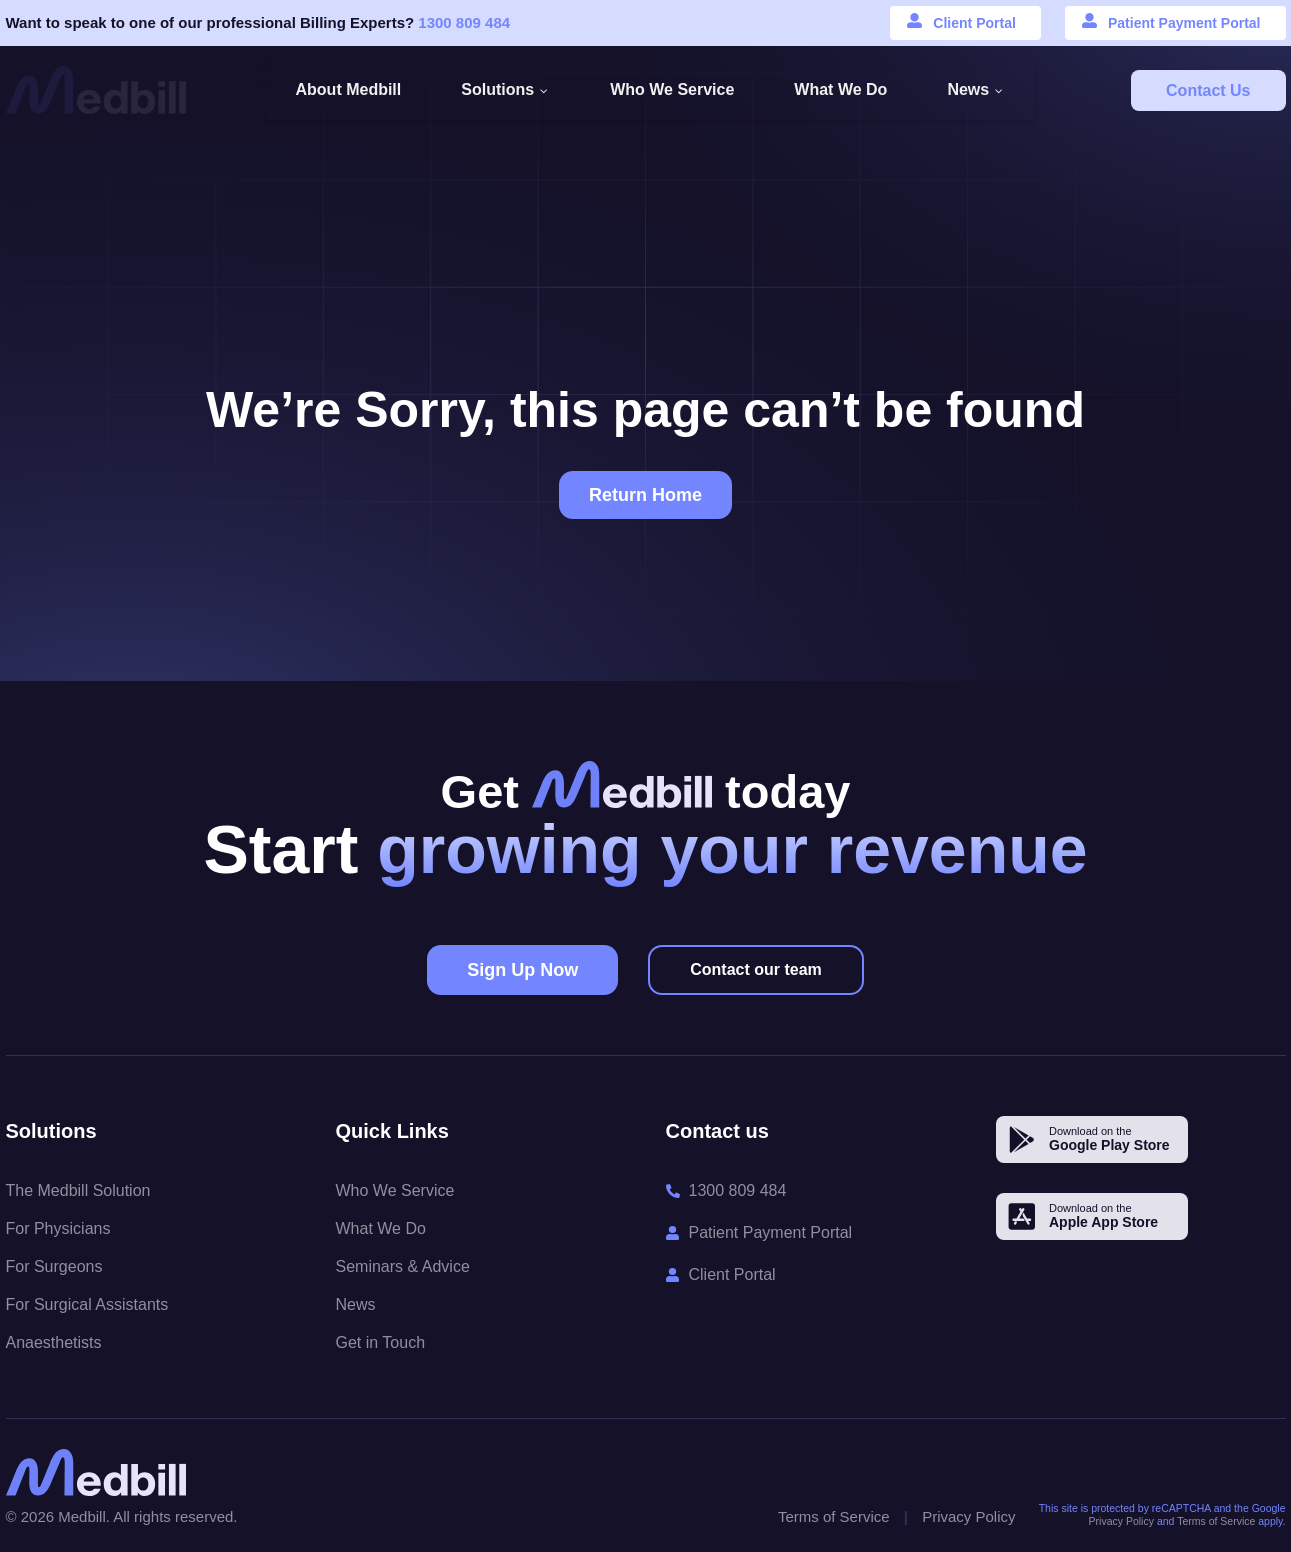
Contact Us (1208, 90)
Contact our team (756, 969)
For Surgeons (54, 1266)
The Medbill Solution (78, 1190)
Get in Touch (381, 1342)
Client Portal (974, 23)
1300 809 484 (464, 22)
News (356, 1304)
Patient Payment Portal (1184, 23)
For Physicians (58, 1228)
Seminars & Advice (403, 1266)
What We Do (381, 1228)
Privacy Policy (968, 1516)
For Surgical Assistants (87, 1304)
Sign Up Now (522, 970)
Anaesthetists (54, 1342)
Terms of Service (834, 1516)
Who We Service (395, 1190)
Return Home (645, 495)
